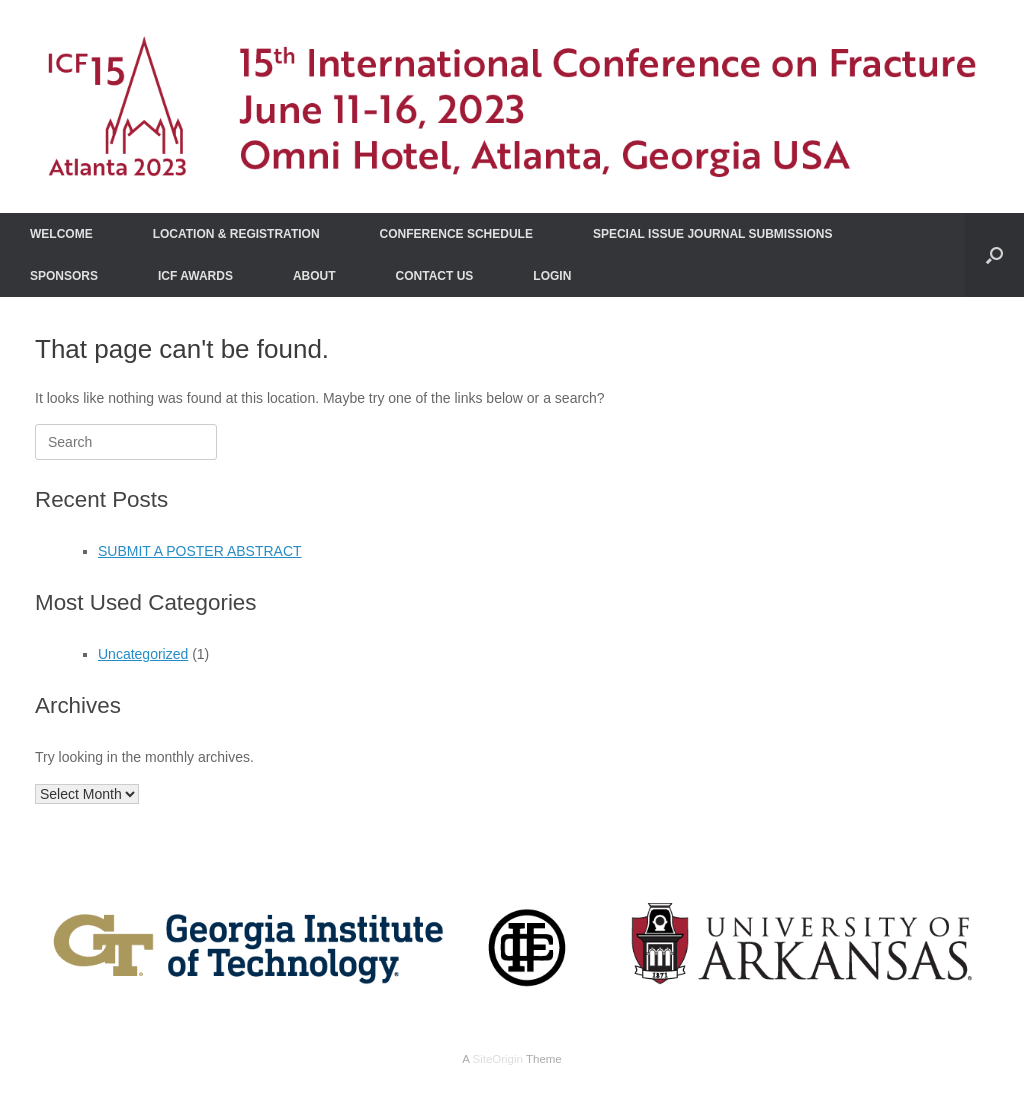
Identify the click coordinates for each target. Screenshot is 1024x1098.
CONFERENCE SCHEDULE (456, 234)
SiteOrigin (497, 1059)
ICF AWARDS (195, 276)
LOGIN (552, 276)
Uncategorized (143, 654)
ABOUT (314, 276)
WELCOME (61, 234)
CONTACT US (435, 276)
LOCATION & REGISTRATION (236, 234)
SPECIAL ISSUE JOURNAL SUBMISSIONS (713, 234)
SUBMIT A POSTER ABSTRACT (200, 551)
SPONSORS (64, 276)
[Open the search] (994, 255)
